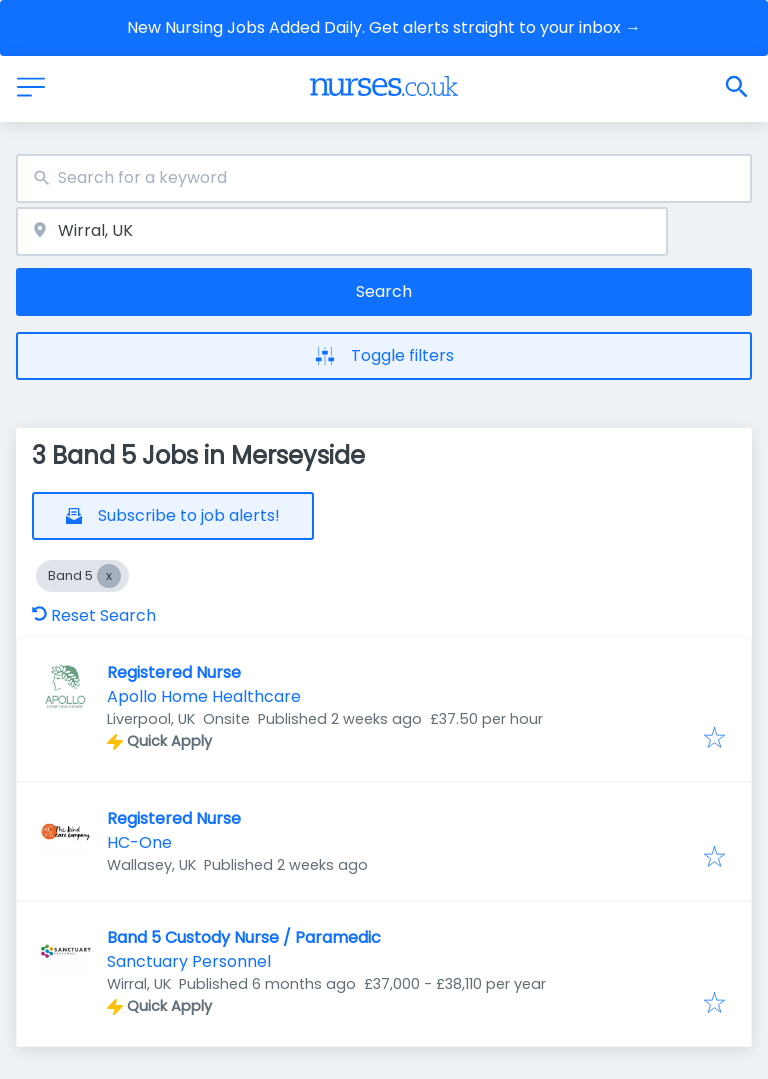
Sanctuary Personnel (189, 961)
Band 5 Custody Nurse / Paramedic (244, 937)
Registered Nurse (174, 672)
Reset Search (94, 615)
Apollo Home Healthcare (204, 696)
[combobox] (384, 178)
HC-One (139, 842)
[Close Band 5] (109, 576)
